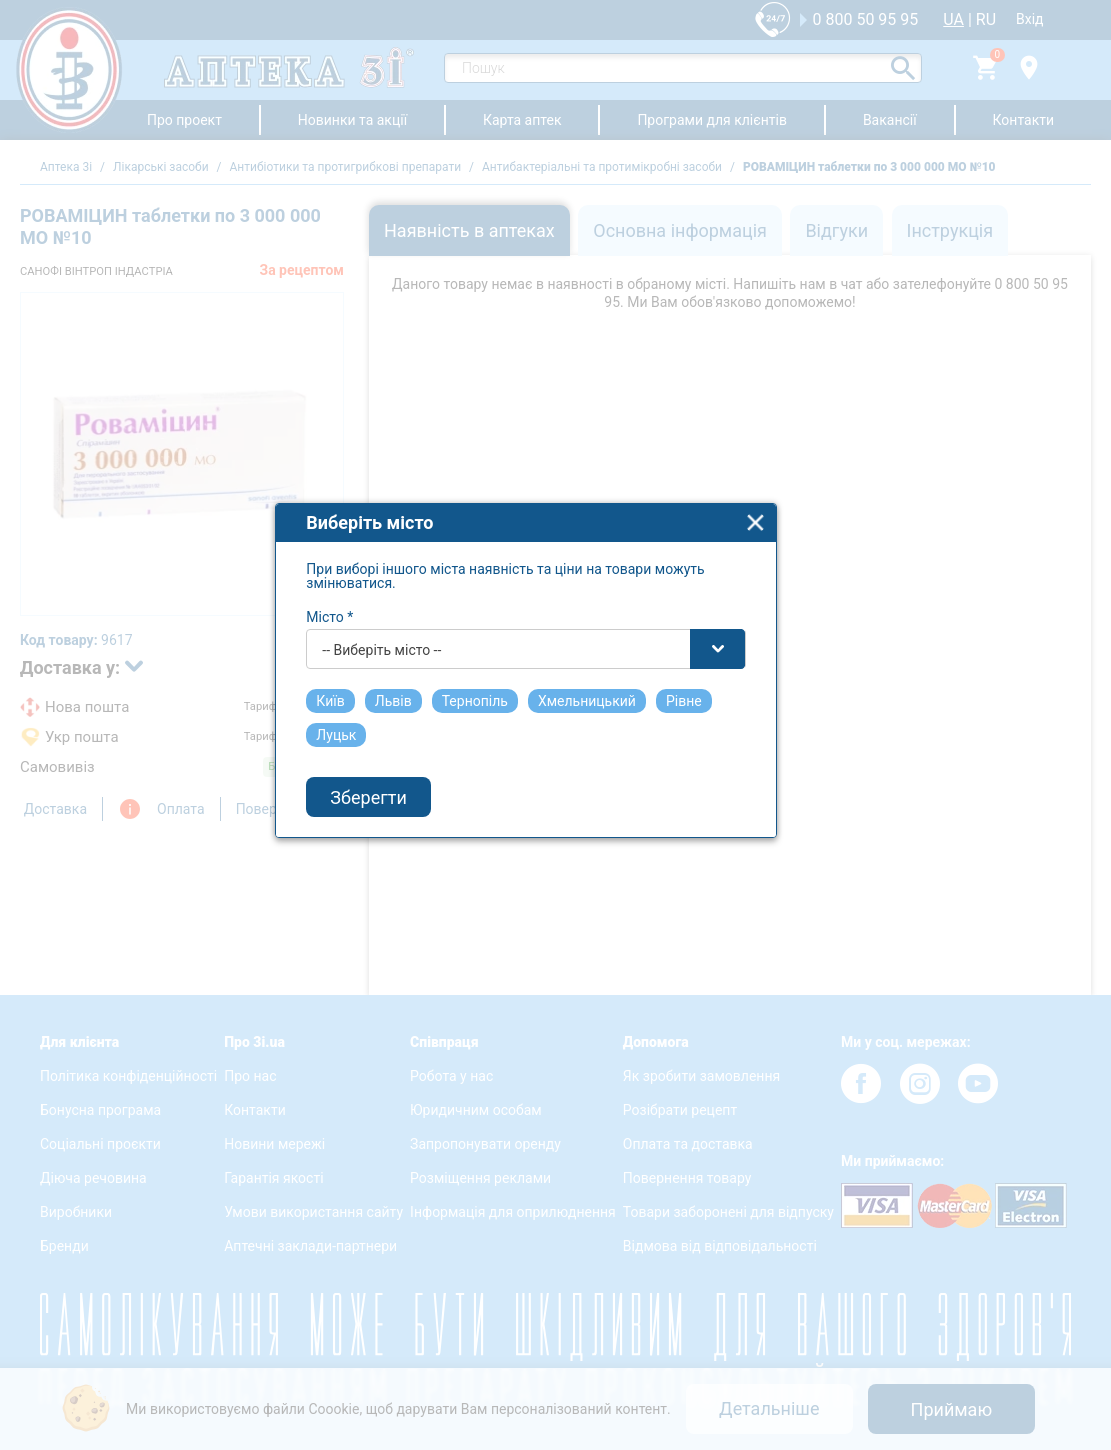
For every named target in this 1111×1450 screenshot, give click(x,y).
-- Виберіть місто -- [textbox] (412, 691)
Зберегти (399, 837)
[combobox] (557, 690)
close (786, 563)
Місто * (360, 658)
